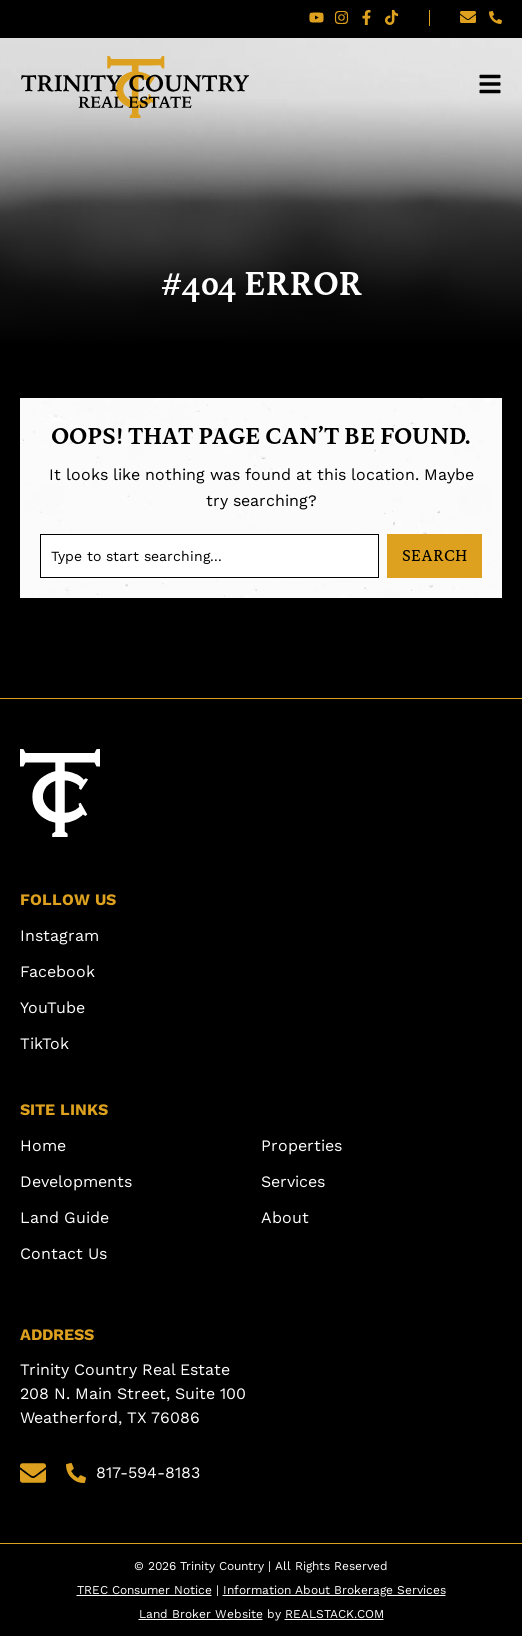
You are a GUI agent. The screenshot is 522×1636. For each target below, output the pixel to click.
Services (293, 1181)
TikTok (44, 1043)
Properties (301, 1145)
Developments (76, 1181)
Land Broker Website (201, 1614)
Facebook (57, 971)
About (285, 1217)
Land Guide (64, 1217)
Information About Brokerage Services (334, 1590)
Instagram (59, 935)
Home (43, 1145)
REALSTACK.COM (334, 1614)
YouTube (52, 1007)
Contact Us (63, 1253)
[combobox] (209, 556)
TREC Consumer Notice (144, 1590)
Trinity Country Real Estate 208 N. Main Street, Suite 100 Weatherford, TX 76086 (135, 1393)
